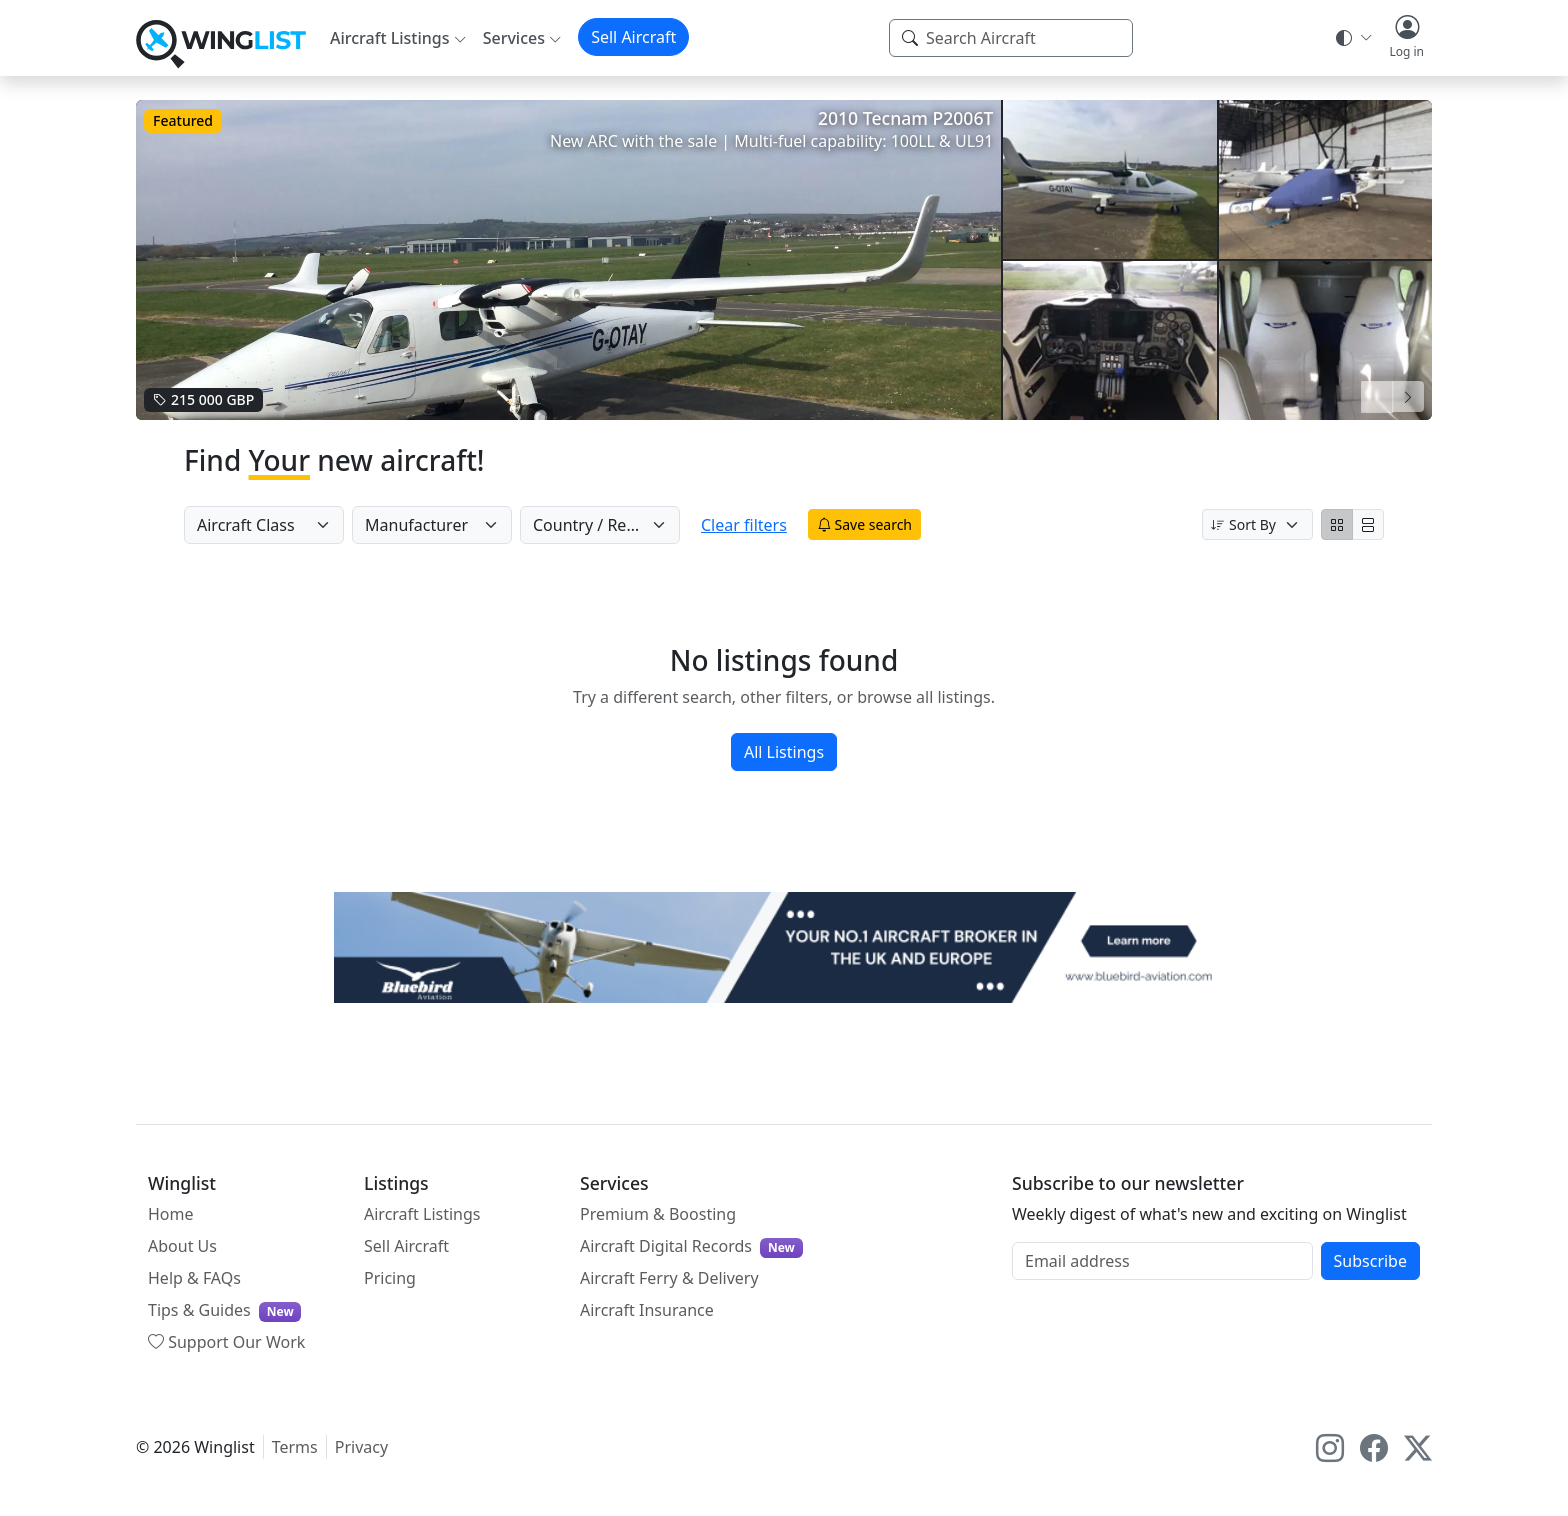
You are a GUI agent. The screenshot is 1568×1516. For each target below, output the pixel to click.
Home (171, 1214)
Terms (295, 1447)
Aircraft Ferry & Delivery (669, 1278)
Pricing (390, 1278)
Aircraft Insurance (647, 1310)
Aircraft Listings (422, 1214)
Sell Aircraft (633, 37)
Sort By (1243, 524)
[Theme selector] (1352, 38)
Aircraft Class (246, 525)
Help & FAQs (194, 1278)
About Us (182, 1246)
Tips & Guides (224, 1310)
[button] (1406, 38)
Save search (881, 524)
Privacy (361, 1447)
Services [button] (514, 38)
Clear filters (761, 525)
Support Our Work (226, 1342)
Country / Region (596, 525)
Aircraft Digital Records (691, 1246)
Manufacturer (416, 525)
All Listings (784, 752)
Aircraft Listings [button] (390, 38)
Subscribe (1370, 1261)
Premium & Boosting (658, 1214)
